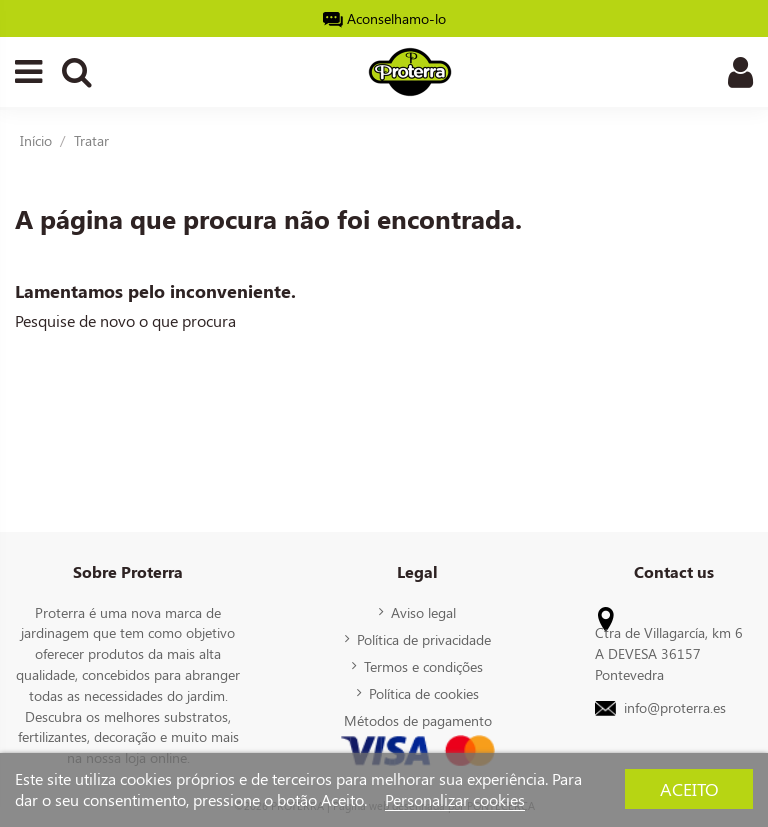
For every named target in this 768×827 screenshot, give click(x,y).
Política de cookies (424, 693)
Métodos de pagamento (418, 720)
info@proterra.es (675, 707)
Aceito (689, 788)
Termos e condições (423, 666)
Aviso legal (423, 612)
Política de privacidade (424, 639)
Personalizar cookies (455, 799)
